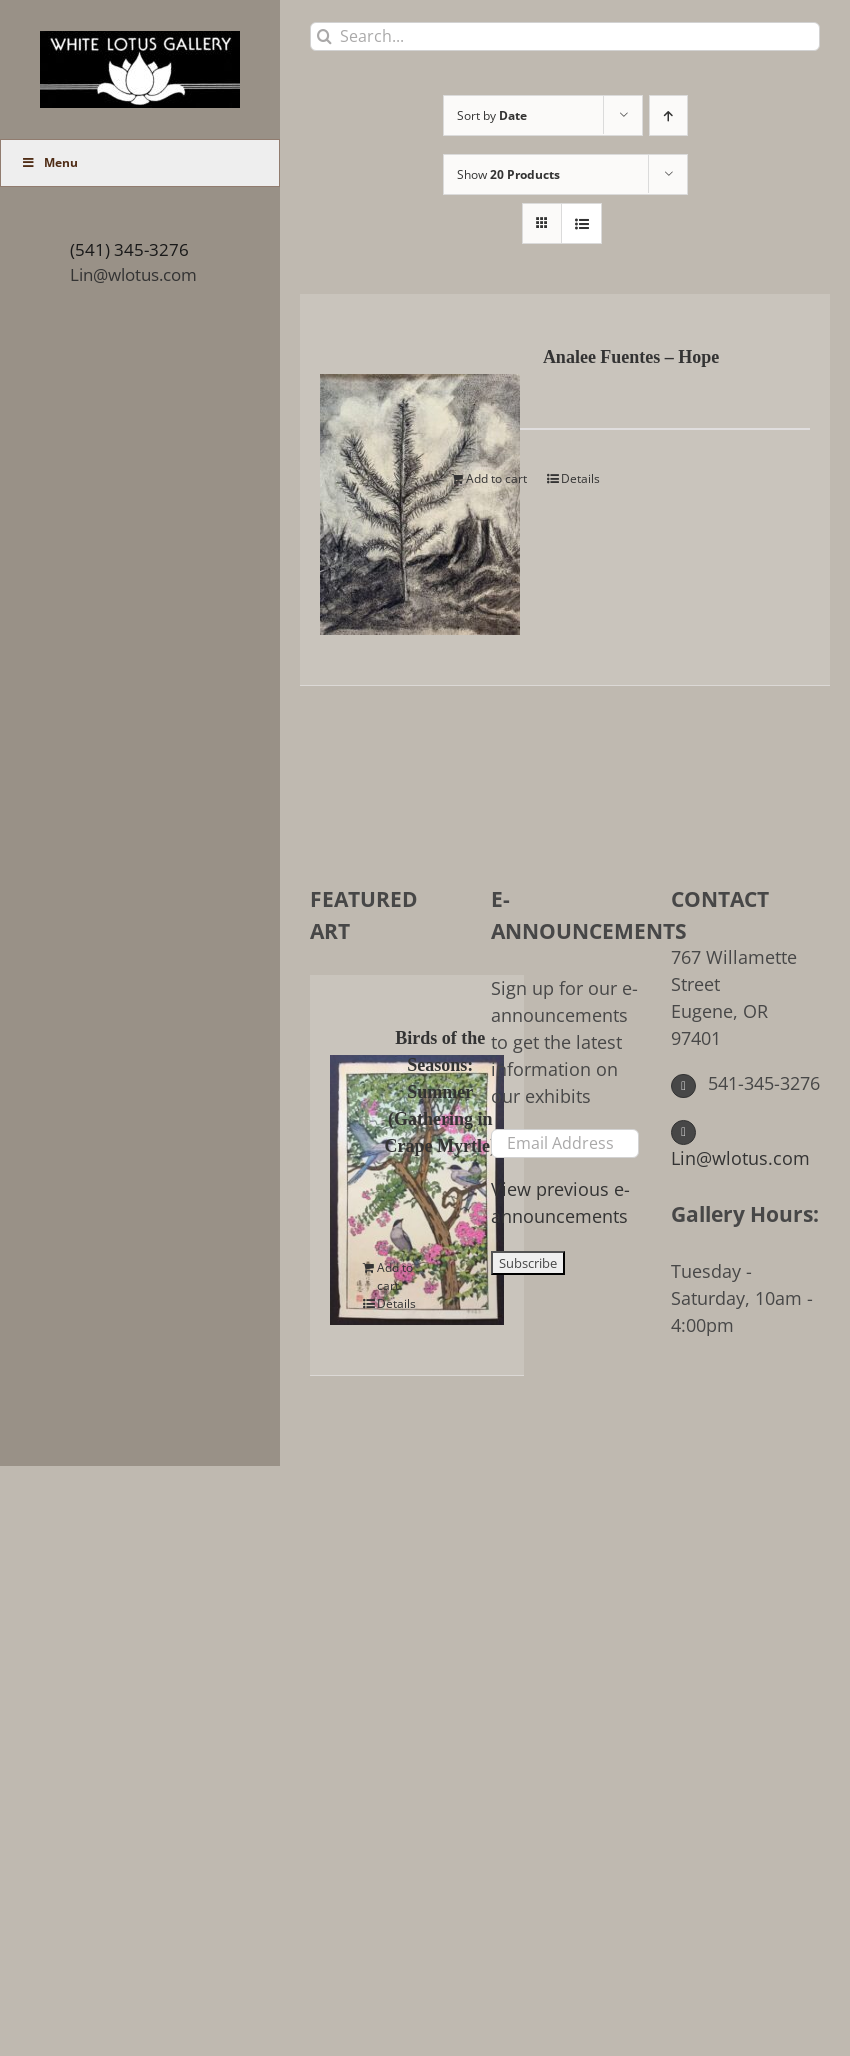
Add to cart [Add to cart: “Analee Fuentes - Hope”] (496, 478)
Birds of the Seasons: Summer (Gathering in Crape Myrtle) (440, 1092)
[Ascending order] (668, 115)
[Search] (324, 36)
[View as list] (581, 223)
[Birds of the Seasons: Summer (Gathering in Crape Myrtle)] (350, 1175)
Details (580, 478)
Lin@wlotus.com (133, 274)
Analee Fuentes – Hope (631, 357)
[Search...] (565, 36)
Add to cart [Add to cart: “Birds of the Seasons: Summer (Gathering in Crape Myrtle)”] (395, 1276)
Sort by (492, 115)
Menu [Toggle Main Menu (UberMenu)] (49, 162)
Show (508, 174)
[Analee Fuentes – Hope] (376, 489)
